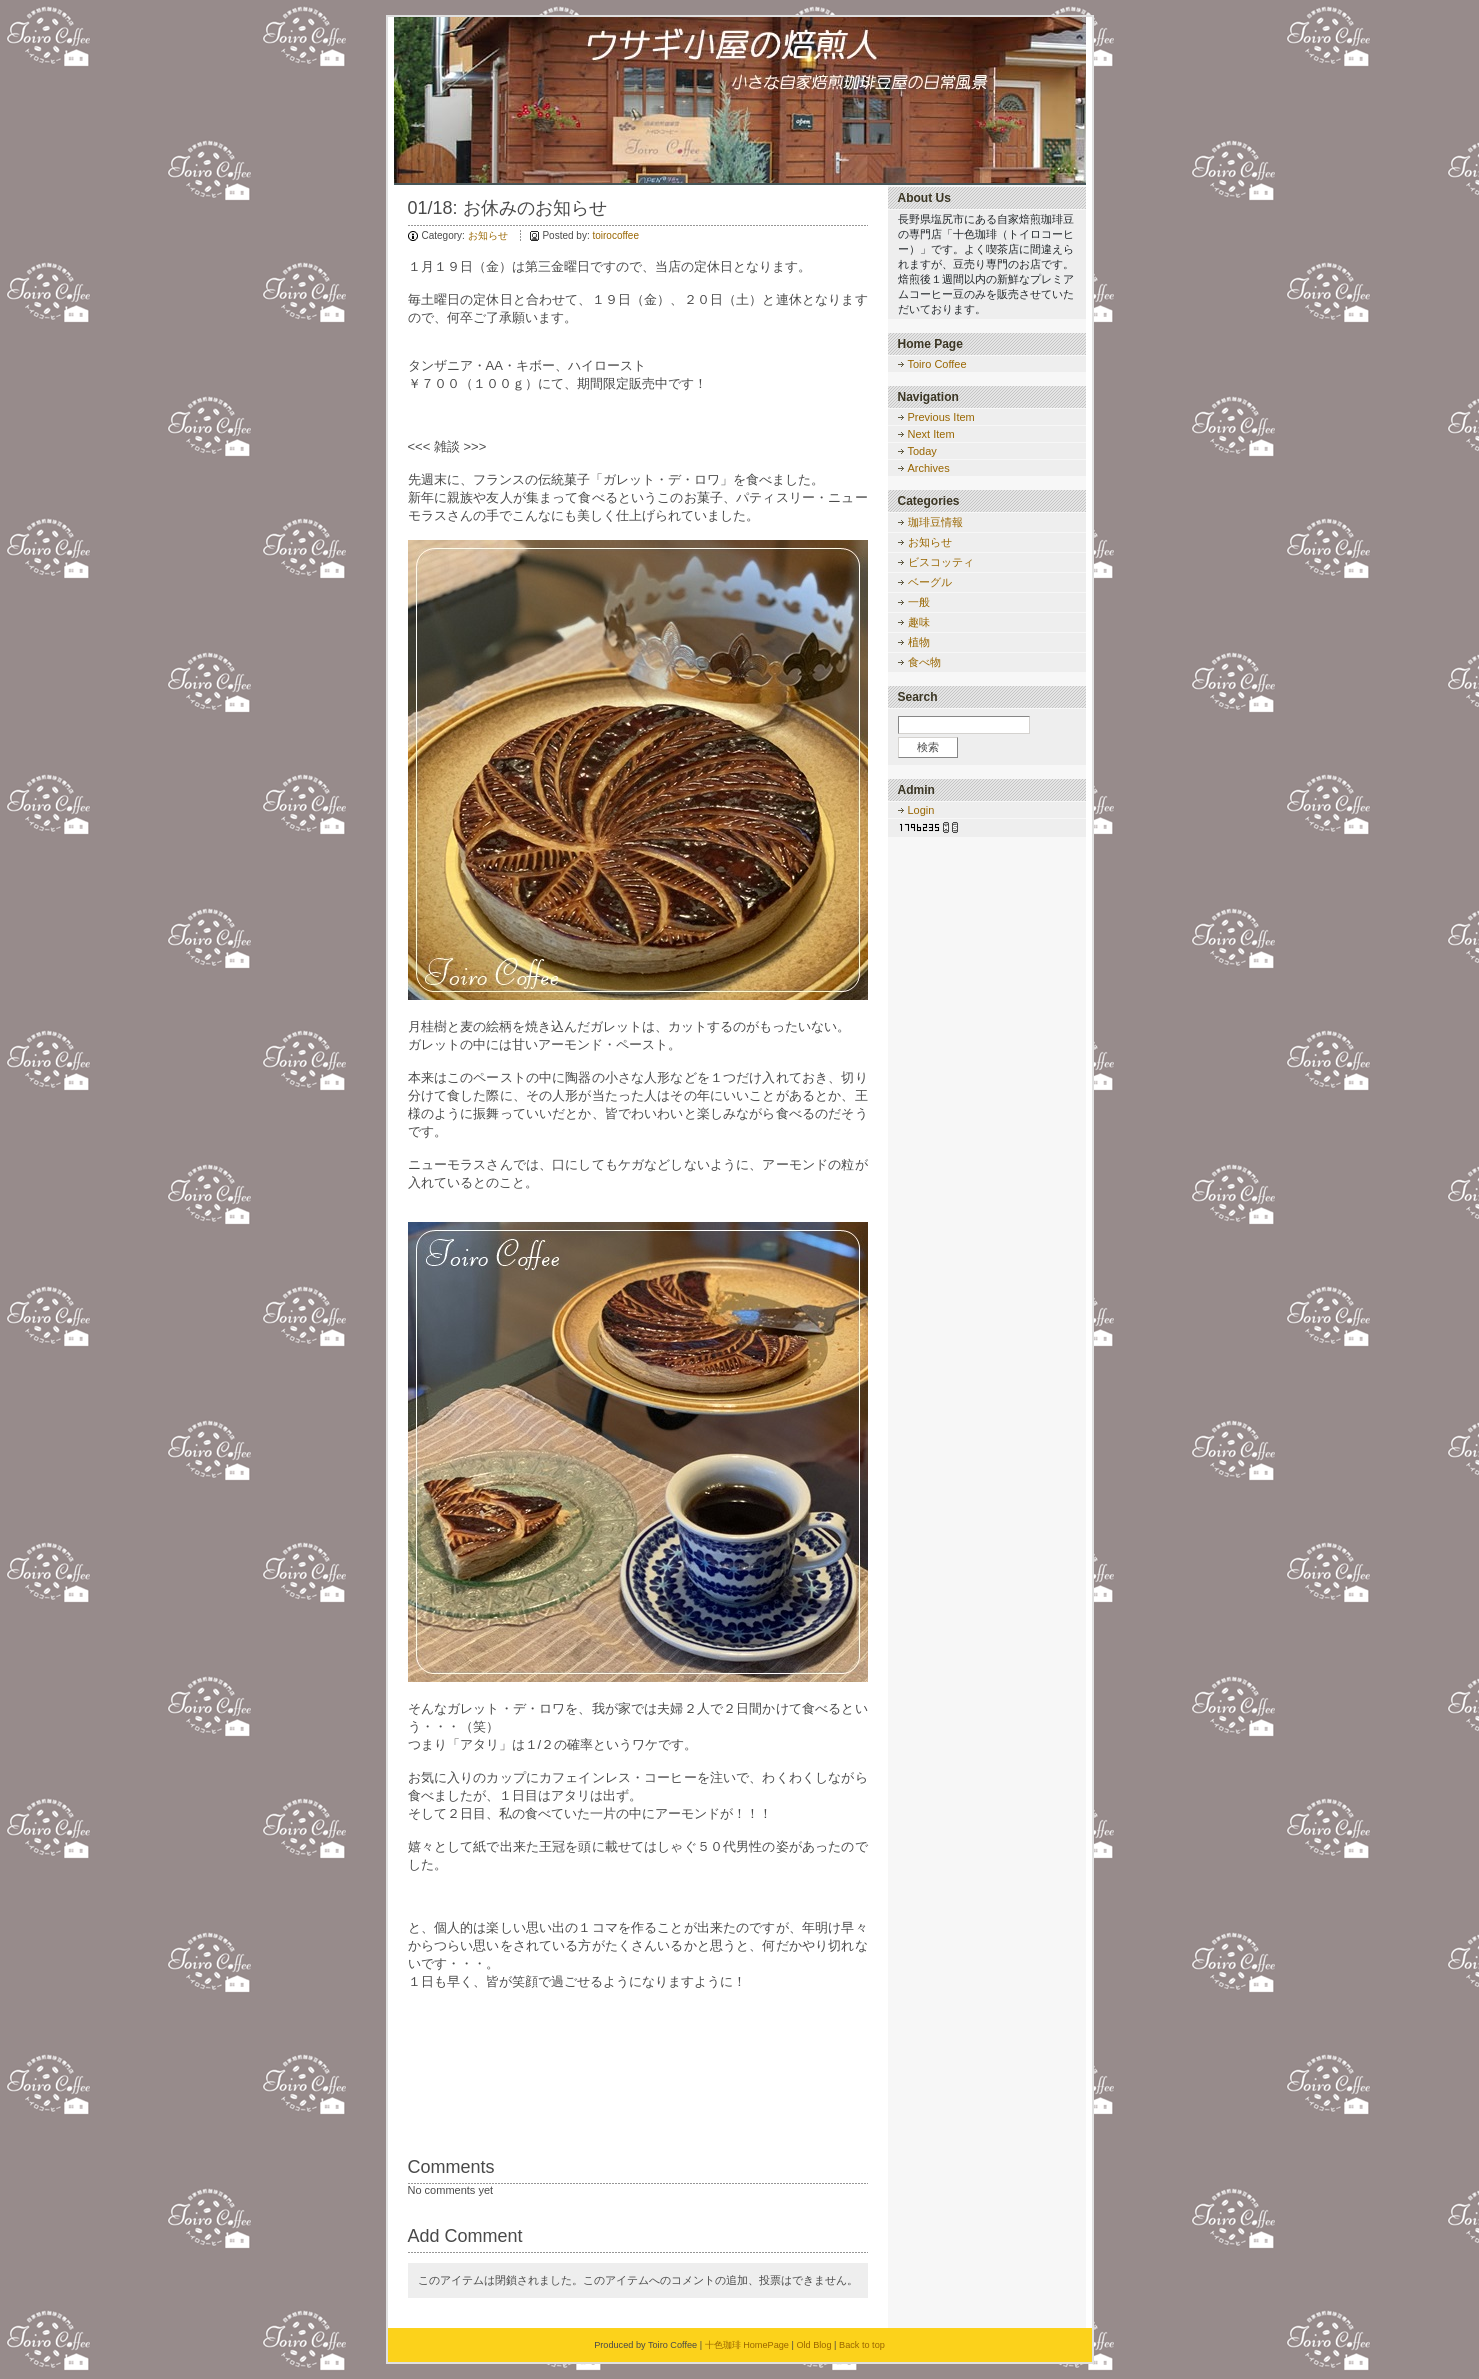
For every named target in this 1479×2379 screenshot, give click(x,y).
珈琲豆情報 (935, 522)
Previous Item (941, 417)
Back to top (862, 2345)
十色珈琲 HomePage (747, 2345)
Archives (929, 468)
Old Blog (813, 2345)
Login (921, 810)
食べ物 (924, 662)
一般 (919, 602)
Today (922, 451)
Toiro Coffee (937, 364)
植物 (919, 642)
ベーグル (930, 582)
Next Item (931, 434)
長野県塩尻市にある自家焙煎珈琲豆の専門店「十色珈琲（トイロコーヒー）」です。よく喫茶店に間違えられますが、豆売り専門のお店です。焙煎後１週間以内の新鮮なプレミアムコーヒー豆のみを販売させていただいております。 (986, 264)
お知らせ (488, 235)
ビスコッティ (941, 562)
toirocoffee (615, 235)
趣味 (919, 622)
